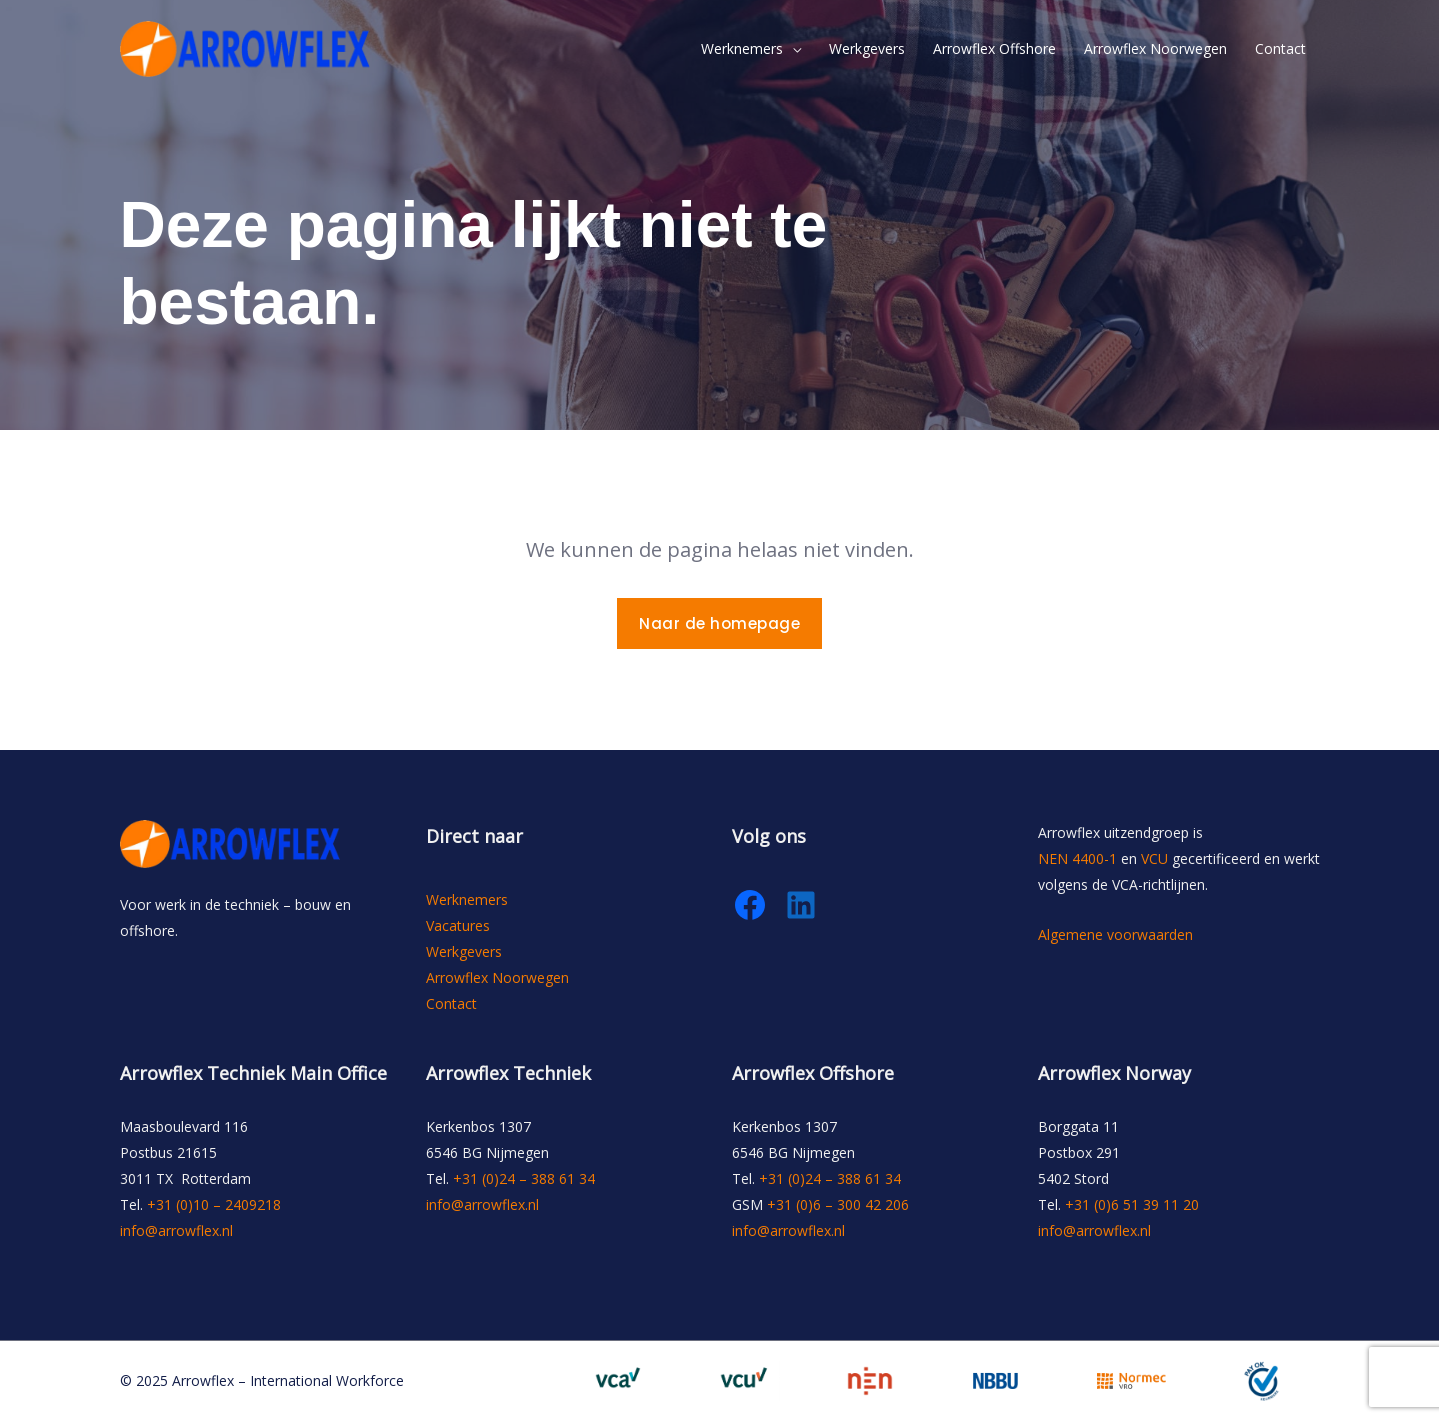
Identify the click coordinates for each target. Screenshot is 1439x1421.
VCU (1154, 858)
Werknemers (742, 48)
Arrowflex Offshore (994, 48)
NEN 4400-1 (1077, 858)
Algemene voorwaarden (1115, 934)
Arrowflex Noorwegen (1155, 48)
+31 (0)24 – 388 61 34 (524, 1178)
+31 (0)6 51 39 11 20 (1132, 1204)
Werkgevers (867, 48)
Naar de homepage (719, 623)
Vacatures (458, 925)
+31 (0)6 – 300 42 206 (838, 1204)
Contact (1280, 48)
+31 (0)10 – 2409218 (214, 1204)
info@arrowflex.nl (176, 1230)
